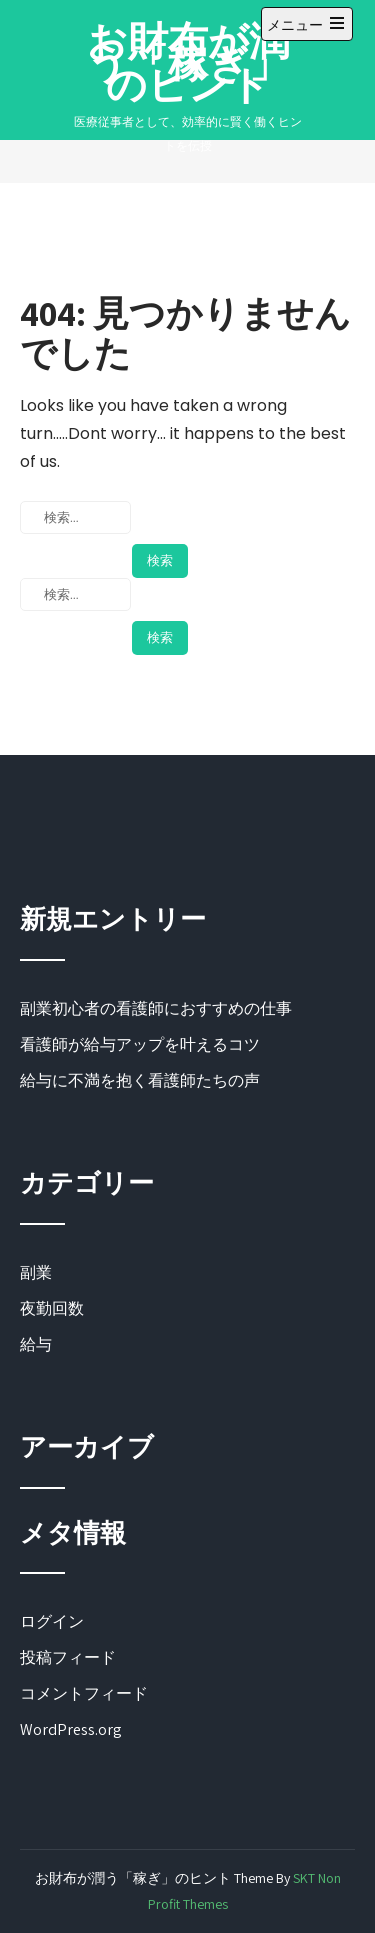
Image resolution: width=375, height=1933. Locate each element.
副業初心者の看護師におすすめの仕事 (156, 1008)
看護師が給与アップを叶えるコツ (140, 1044)
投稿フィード (68, 1657)
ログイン (52, 1621)
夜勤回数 (52, 1308)
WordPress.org (71, 1729)
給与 (36, 1344)
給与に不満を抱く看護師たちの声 (140, 1080)
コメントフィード (84, 1693)
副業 (36, 1272)
